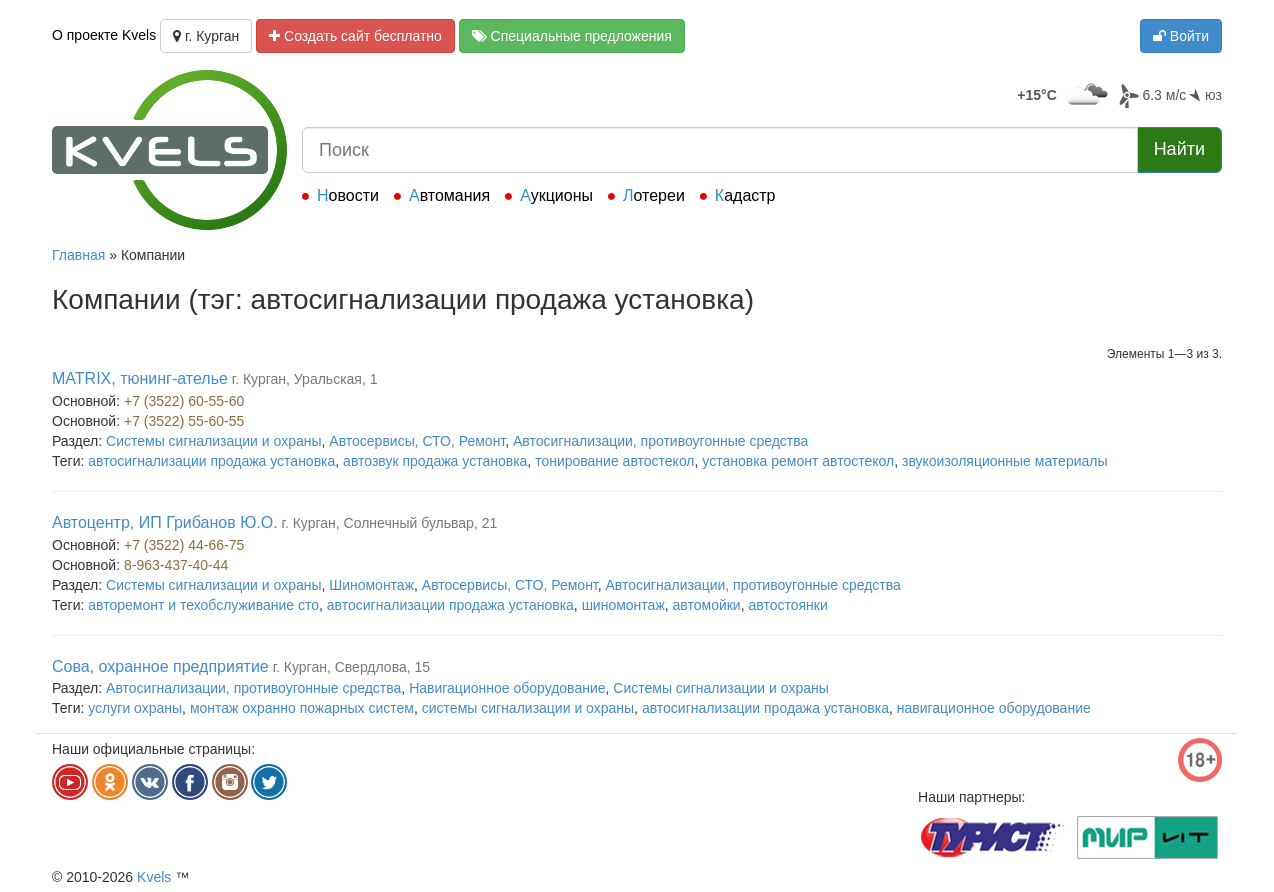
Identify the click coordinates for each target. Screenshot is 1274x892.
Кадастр (745, 195)
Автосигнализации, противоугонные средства (660, 441)
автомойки (707, 605)
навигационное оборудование (994, 708)
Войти (1181, 36)
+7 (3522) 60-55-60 (184, 401)
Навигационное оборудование (507, 688)
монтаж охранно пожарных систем (302, 708)
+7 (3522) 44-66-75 (184, 545)
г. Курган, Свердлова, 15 (351, 667)
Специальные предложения (572, 36)
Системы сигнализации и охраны (213, 441)
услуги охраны (135, 708)
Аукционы (556, 195)
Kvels (154, 877)
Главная (78, 255)
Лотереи (654, 195)
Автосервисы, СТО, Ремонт (417, 441)
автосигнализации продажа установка (211, 461)
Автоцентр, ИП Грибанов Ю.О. (165, 522)
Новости (348, 195)
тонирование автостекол (614, 461)
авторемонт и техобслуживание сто (203, 605)
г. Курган (206, 36)
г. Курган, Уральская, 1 (305, 379)
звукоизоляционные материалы (1005, 461)
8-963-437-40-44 (176, 565)
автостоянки (787, 605)
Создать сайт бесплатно (355, 36)
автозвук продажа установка (435, 461)
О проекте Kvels (104, 35)
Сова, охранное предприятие (160, 666)
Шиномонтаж (371, 585)
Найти (1179, 149)
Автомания (449, 195)
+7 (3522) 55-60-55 (184, 421)
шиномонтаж (623, 605)
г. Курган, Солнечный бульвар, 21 (390, 523)
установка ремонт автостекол (798, 461)
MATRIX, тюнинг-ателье (140, 378)
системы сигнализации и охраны (528, 708)
